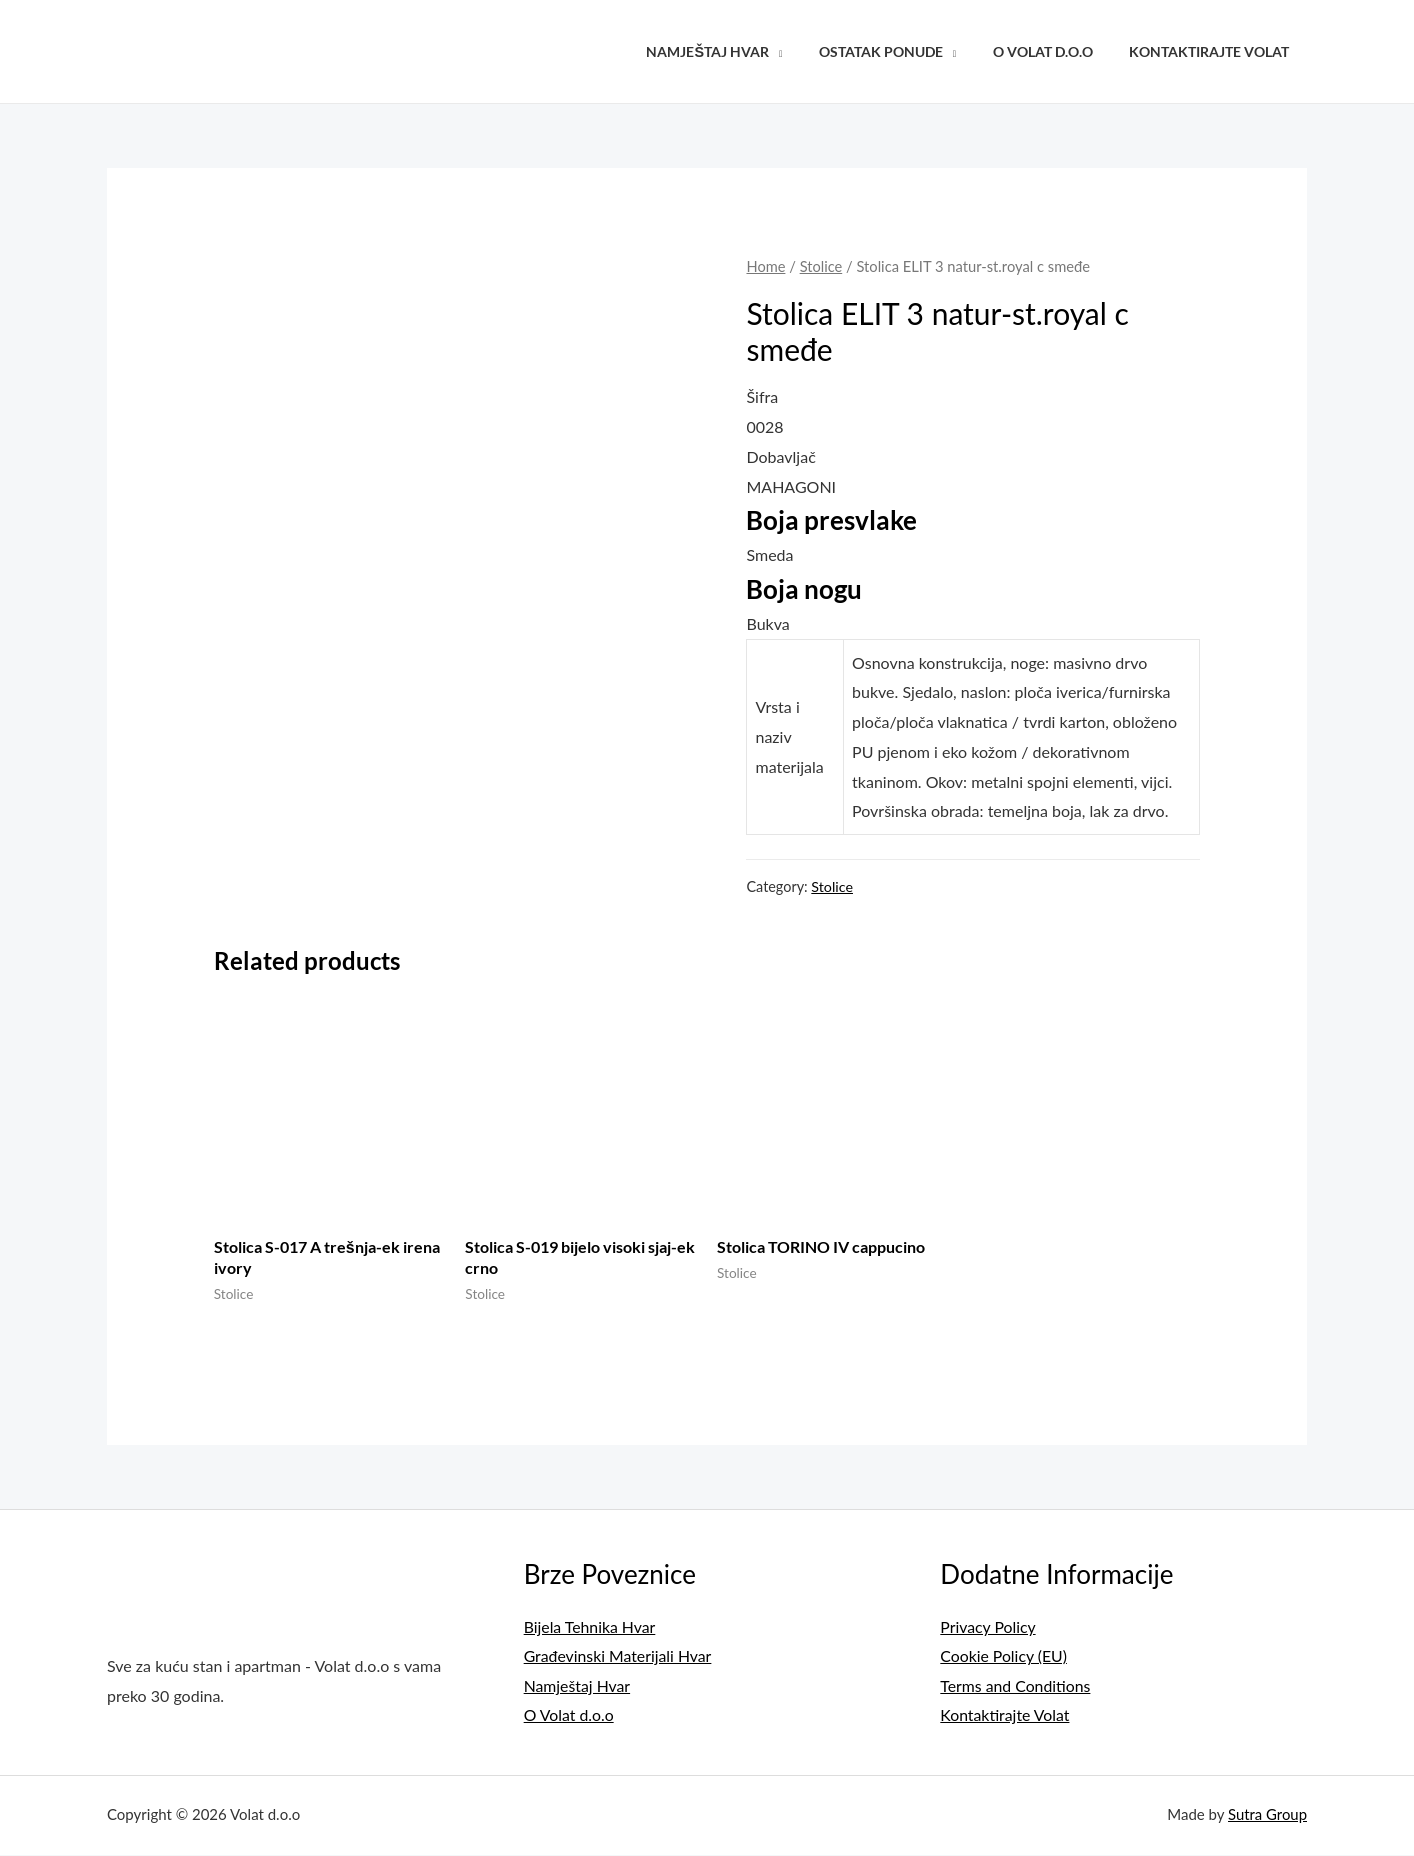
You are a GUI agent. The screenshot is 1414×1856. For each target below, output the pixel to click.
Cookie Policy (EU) (1004, 1656)
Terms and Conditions (1016, 1686)
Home (765, 266)
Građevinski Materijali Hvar (619, 1656)
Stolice (821, 266)
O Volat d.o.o (1054, 51)
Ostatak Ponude (900, 51)
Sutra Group (1267, 1816)
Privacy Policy (988, 1626)
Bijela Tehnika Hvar (590, 1626)
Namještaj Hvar (734, 51)
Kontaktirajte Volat (1213, 51)
